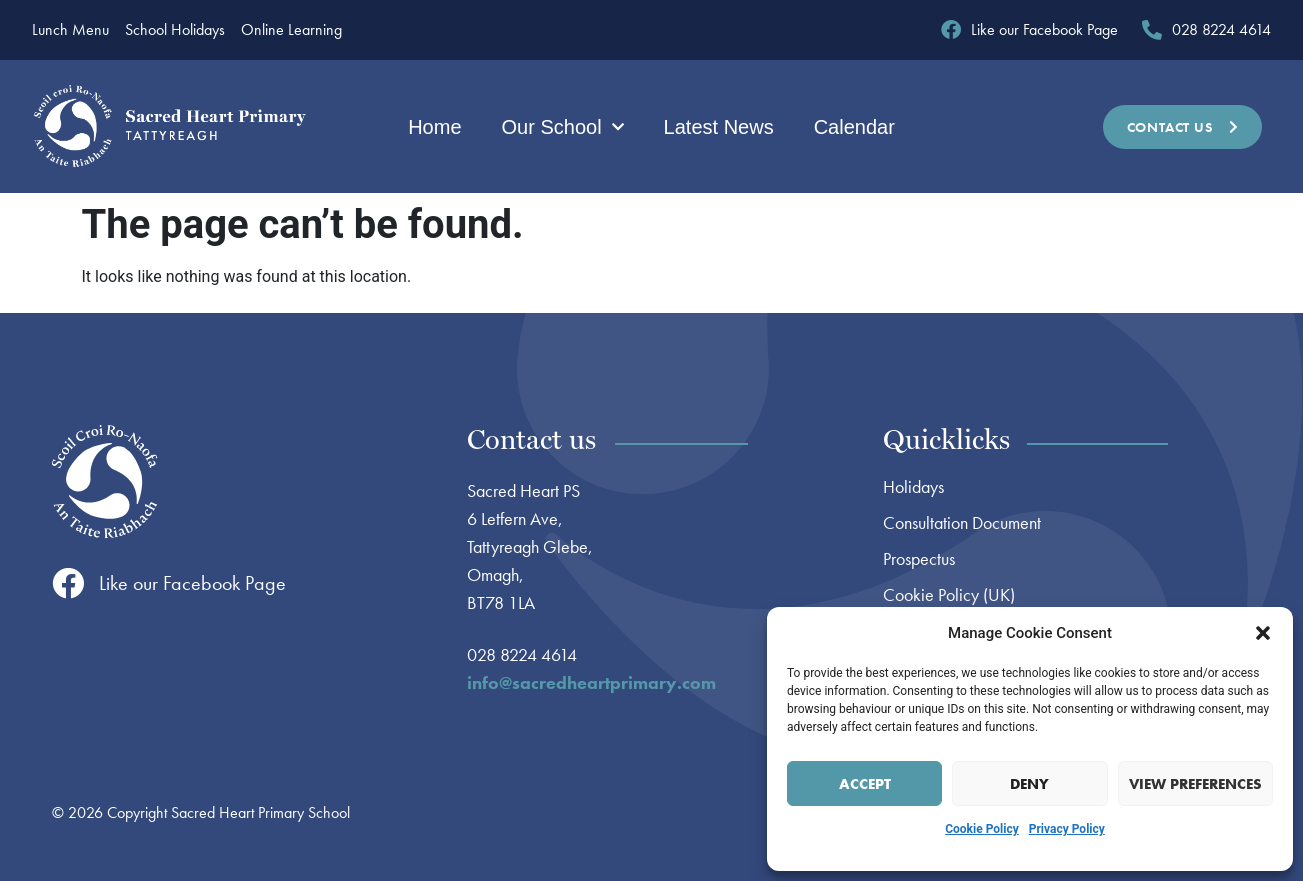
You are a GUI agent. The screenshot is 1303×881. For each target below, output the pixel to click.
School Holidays (175, 30)
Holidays (913, 487)
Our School (563, 127)
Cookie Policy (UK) (949, 595)
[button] (1263, 633)
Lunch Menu (70, 30)
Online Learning (291, 30)
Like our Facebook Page (192, 583)
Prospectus (919, 559)
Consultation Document (962, 523)
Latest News (719, 127)
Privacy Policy (1067, 829)
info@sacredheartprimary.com (591, 682)
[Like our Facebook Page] (68, 583)
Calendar (854, 127)
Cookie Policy (982, 829)
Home (434, 127)
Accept (865, 784)
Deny (1029, 784)
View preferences (1195, 784)
